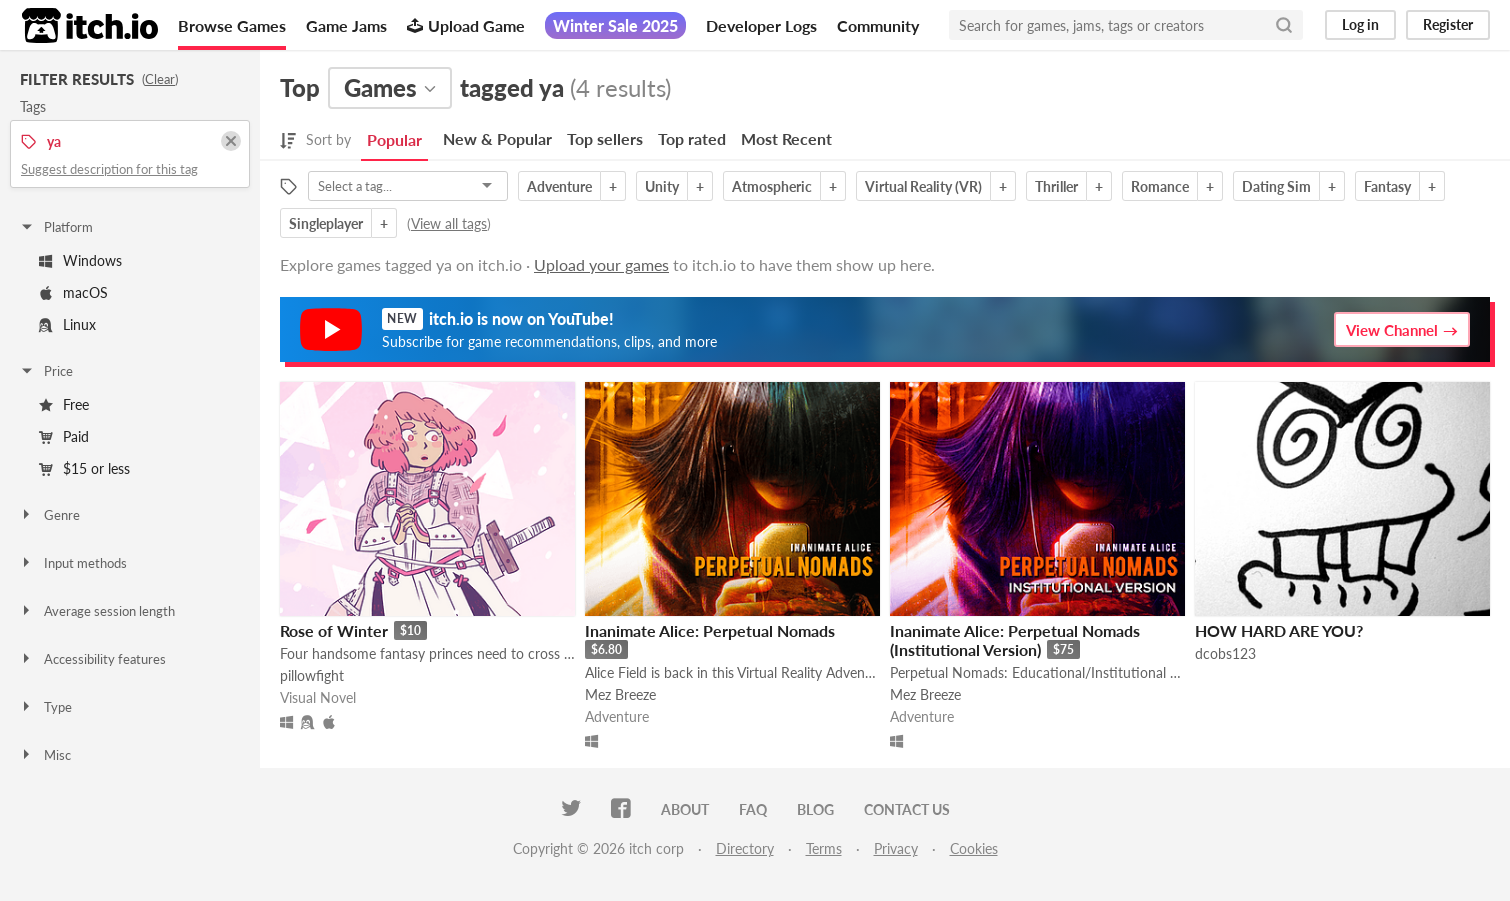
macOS (73, 292)
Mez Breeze (620, 694)
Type (45, 707)
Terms (824, 848)
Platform (56, 227)
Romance (1160, 186)
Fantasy (1387, 186)
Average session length (97, 611)
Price (46, 371)
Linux (67, 324)
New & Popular (497, 138)
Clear (160, 79)
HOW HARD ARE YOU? (1279, 630)
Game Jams (346, 25)
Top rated (692, 138)
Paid (64, 436)
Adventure (559, 186)
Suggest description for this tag (109, 169)
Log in (1360, 24)
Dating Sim (1276, 186)
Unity (662, 186)
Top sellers (605, 138)
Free (64, 404)
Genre (49, 515)
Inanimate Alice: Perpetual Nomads (710, 630)
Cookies (974, 848)
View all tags (449, 223)
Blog (815, 809)
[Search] (1284, 25)
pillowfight (312, 675)
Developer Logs (761, 25)
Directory (745, 848)
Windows (80, 260)
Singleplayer (326, 223)
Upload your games (601, 264)
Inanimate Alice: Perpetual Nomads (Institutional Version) (1015, 640)
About (685, 809)
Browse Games (232, 25)
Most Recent (786, 138)
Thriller (1056, 186)
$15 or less (84, 468)
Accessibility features (92, 659)
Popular (394, 139)
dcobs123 (1225, 653)
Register (1448, 24)
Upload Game (466, 25)
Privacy (896, 848)
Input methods (73, 563)
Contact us (907, 809)
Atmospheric (772, 186)
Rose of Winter (334, 630)
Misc (45, 755)
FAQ (753, 809)
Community (878, 25)
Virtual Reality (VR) (923, 186)
